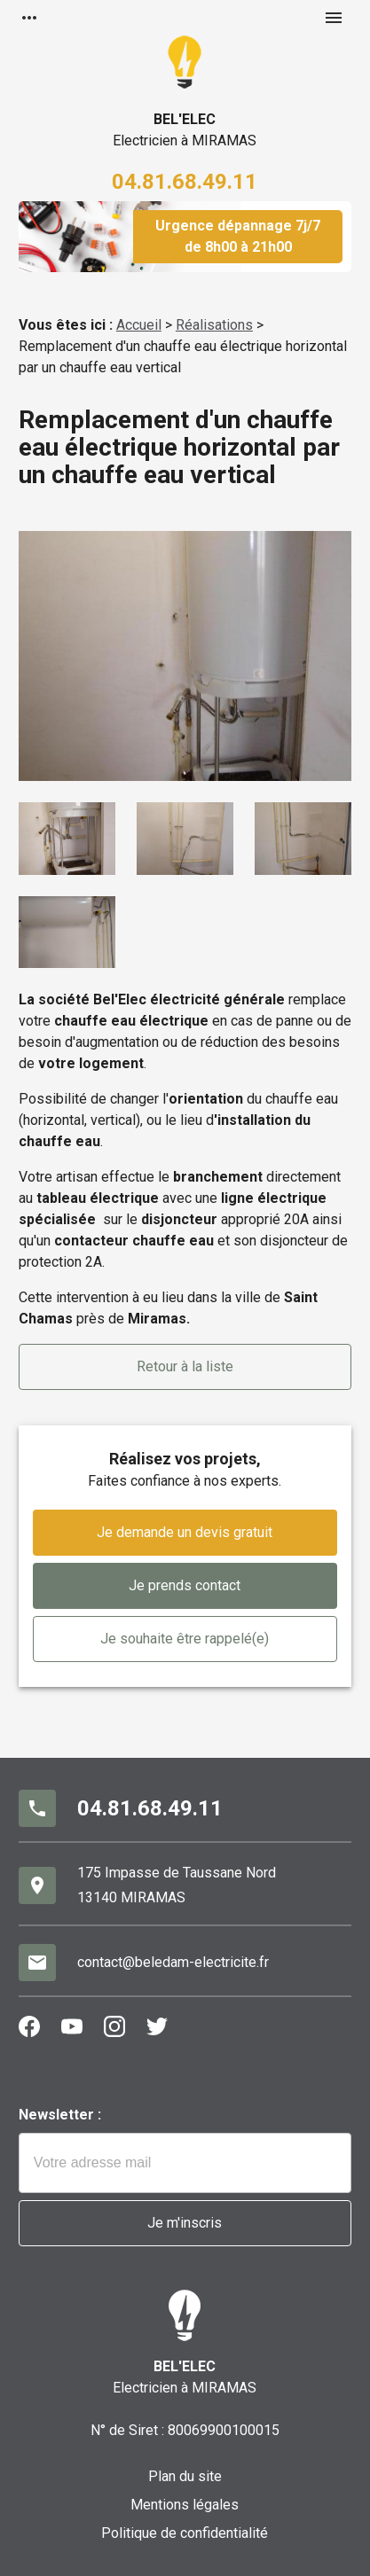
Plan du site (185, 2476)
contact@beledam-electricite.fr (173, 1962)
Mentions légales (184, 2504)
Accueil (138, 324)
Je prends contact (184, 1585)
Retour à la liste (185, 1366)
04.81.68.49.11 (184, 181)
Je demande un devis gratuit (184, 1532)
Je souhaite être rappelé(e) (184, 1638)
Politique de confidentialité (184, 2533)
